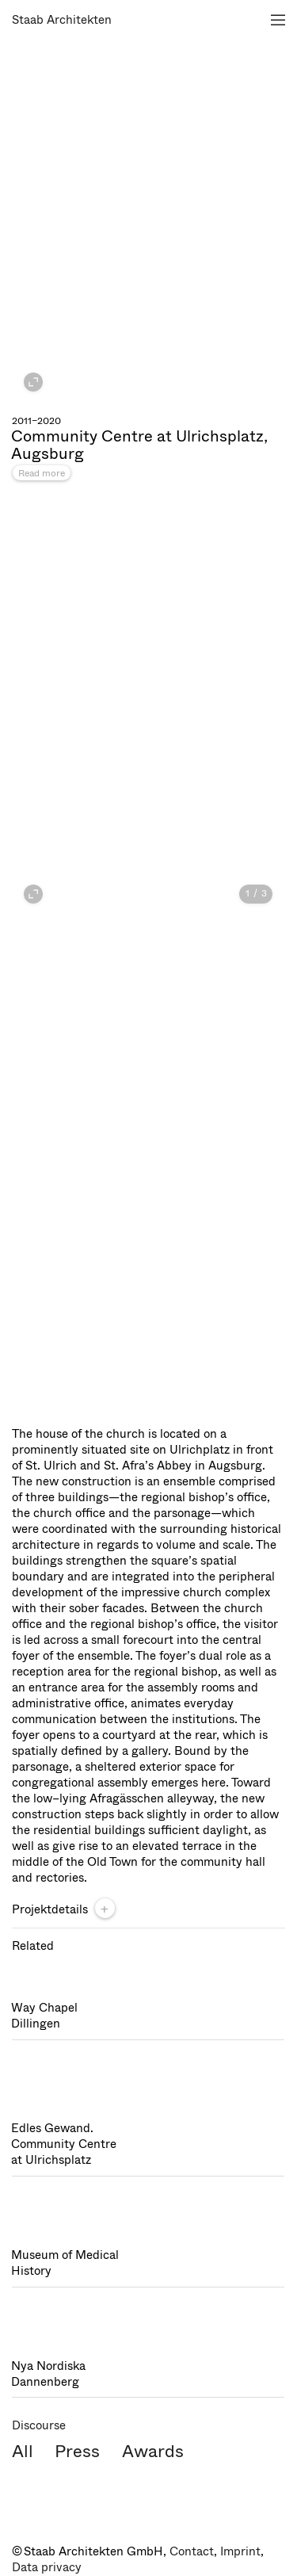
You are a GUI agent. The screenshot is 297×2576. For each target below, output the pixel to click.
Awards (153, 2451)
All (22, 2451)
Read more (41, 473)
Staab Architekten (62, 20)
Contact (191, 2551)
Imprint (240, 2551)
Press (77, 2451)
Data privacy (47, 2567)
